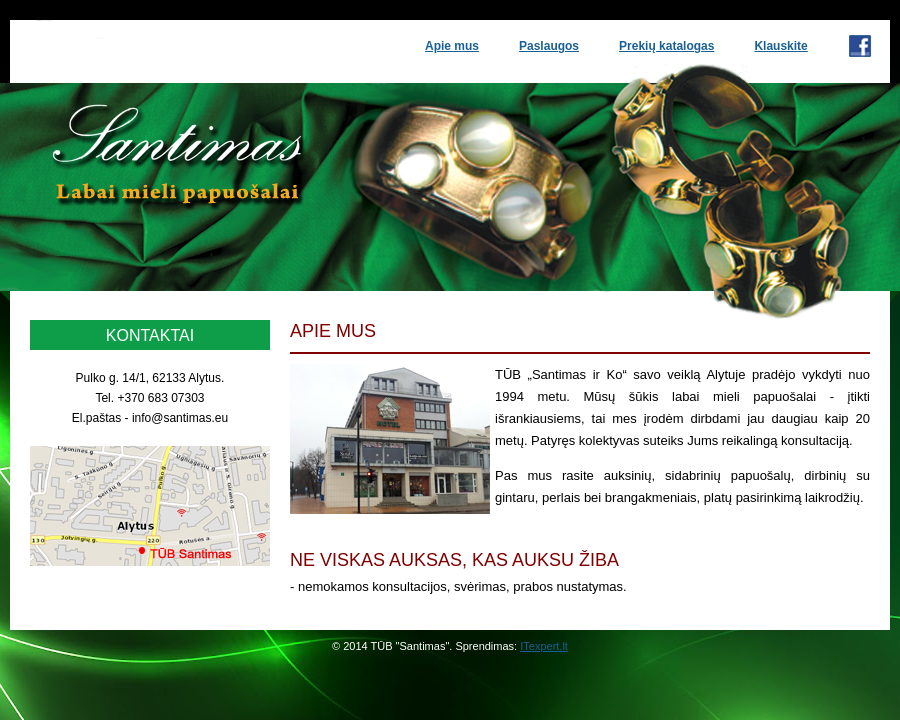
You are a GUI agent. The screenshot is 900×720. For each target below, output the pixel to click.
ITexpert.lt (544, 646)
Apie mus (452, 46)
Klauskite (780, 46)
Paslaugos (549, 46)
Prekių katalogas (666, 46)
